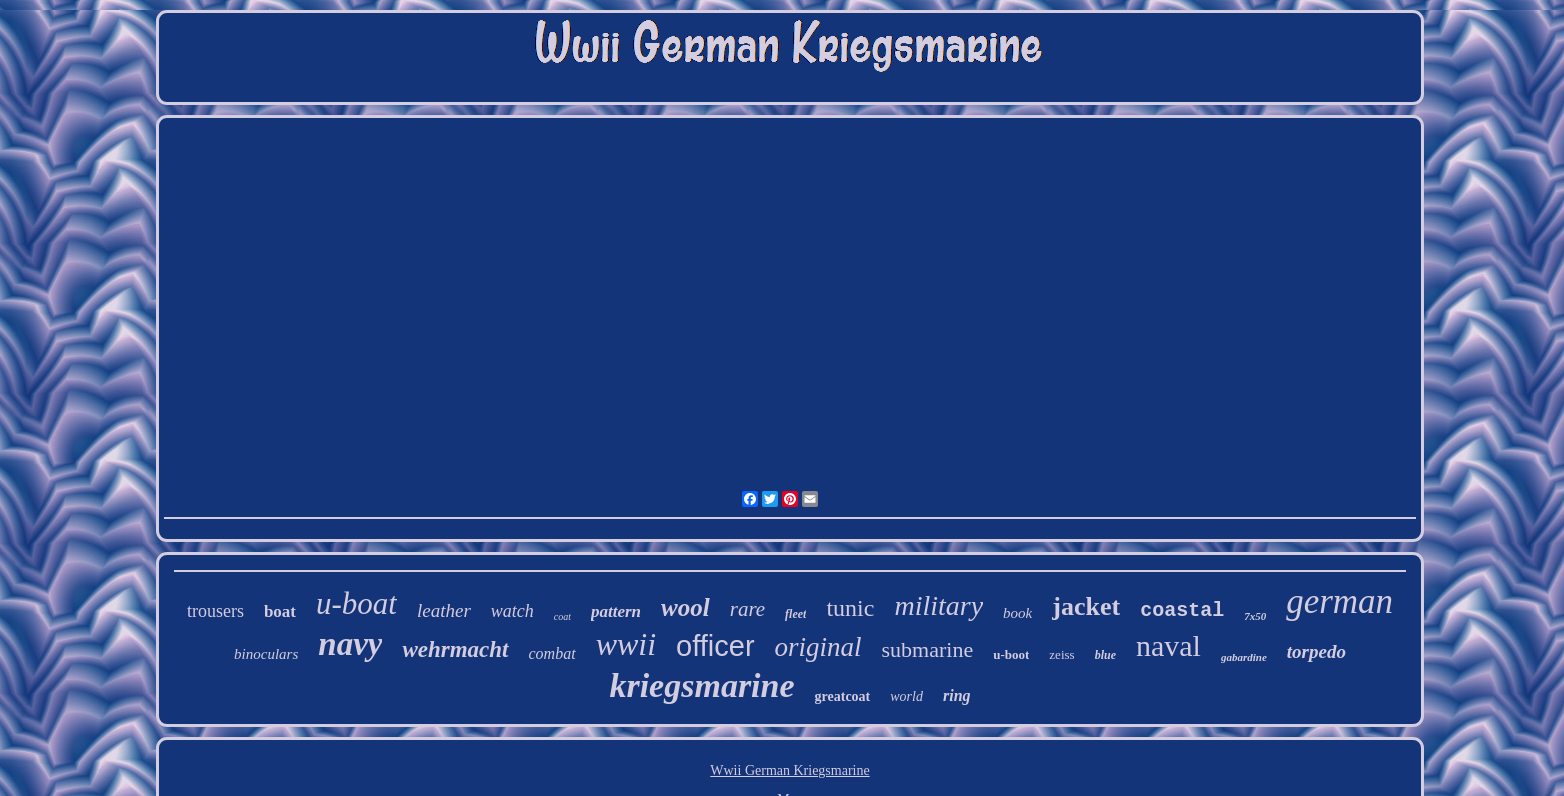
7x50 (1255, 616)
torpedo (1316, 651)
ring (957, 695)
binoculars (266, 654)
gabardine (1244, 657)
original (818, 647)
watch (512, 611)
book (1017, 613)
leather (444, 610)
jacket (1086, 606)
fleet (795, 614)
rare (747, 609)
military (938, 605)
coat (562, 616)
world (906, 696)
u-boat (356, 603)
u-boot (1011, 654)
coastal (1182, 610)
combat (552, 653)
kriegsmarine (701, 685)
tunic (850, 608)
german (1339, 601)
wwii (626, 644)
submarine (928, 649)
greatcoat (843, 696)
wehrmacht (455, 649)
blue (1105, 655)
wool (685, 607)
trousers (215, 611)
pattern (616, 611)
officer (715, 646)
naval (1168, 645)
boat (280, 611)
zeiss (1061, 654)
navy (350, 644)
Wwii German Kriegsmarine (789, 770)
